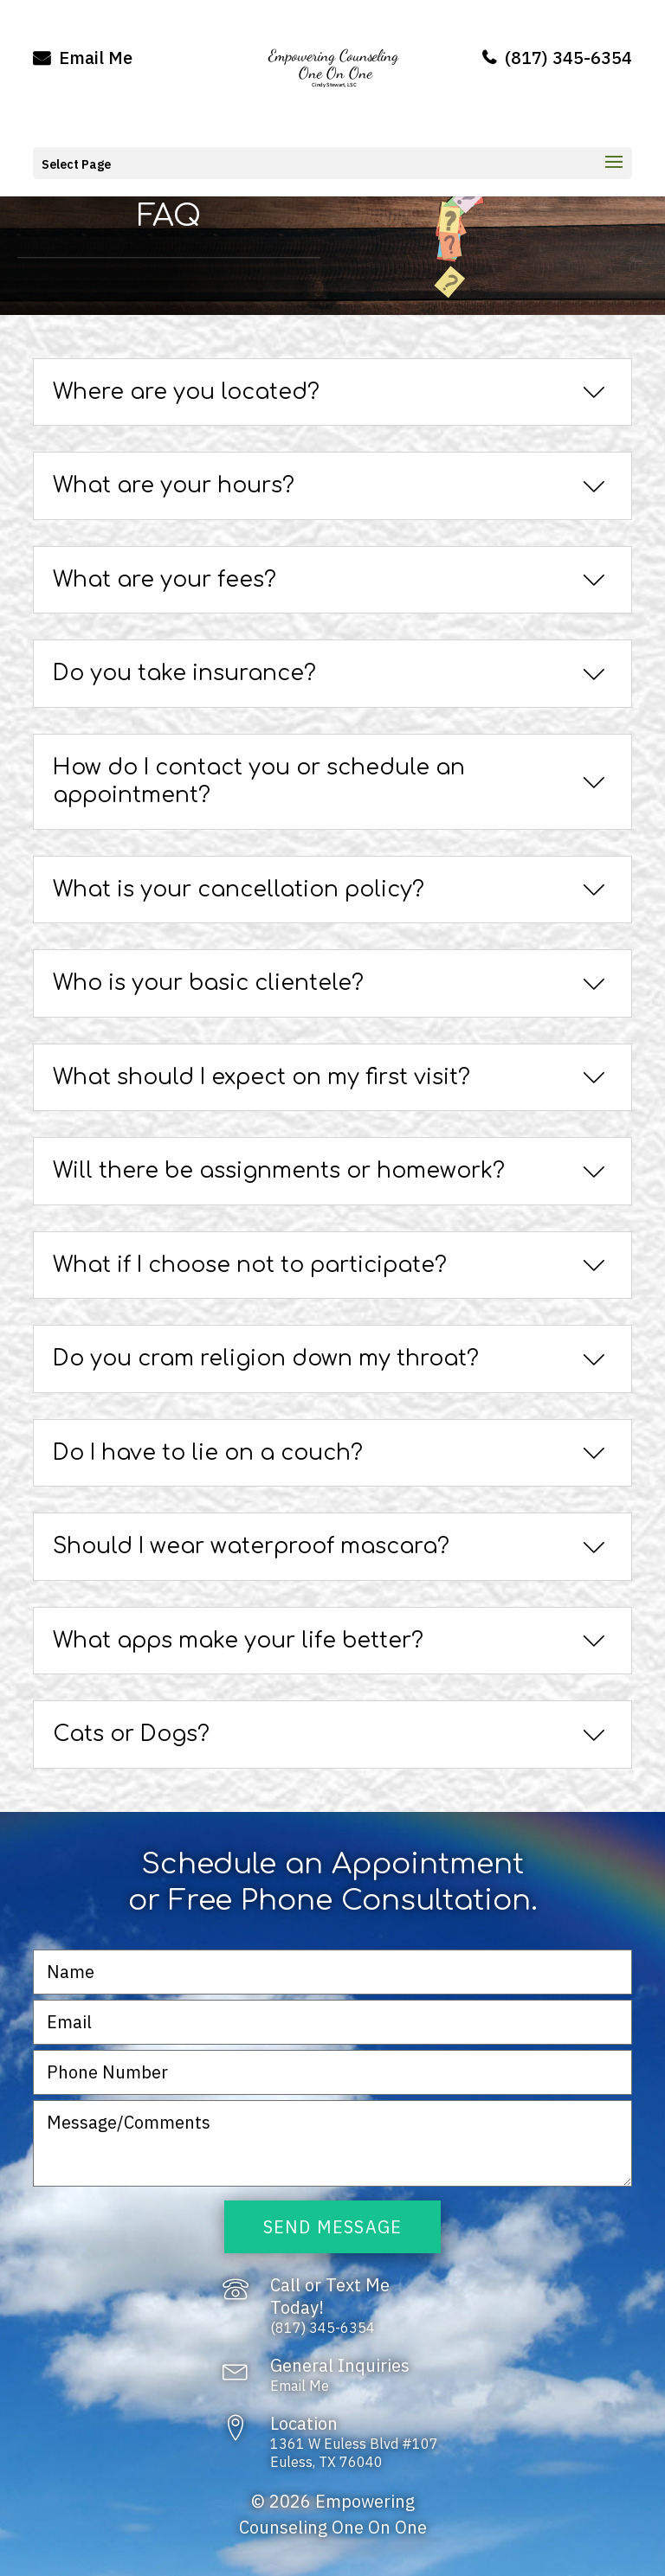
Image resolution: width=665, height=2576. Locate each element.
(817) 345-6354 (557, 57)
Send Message (332, 2227)
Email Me (82, 57)
